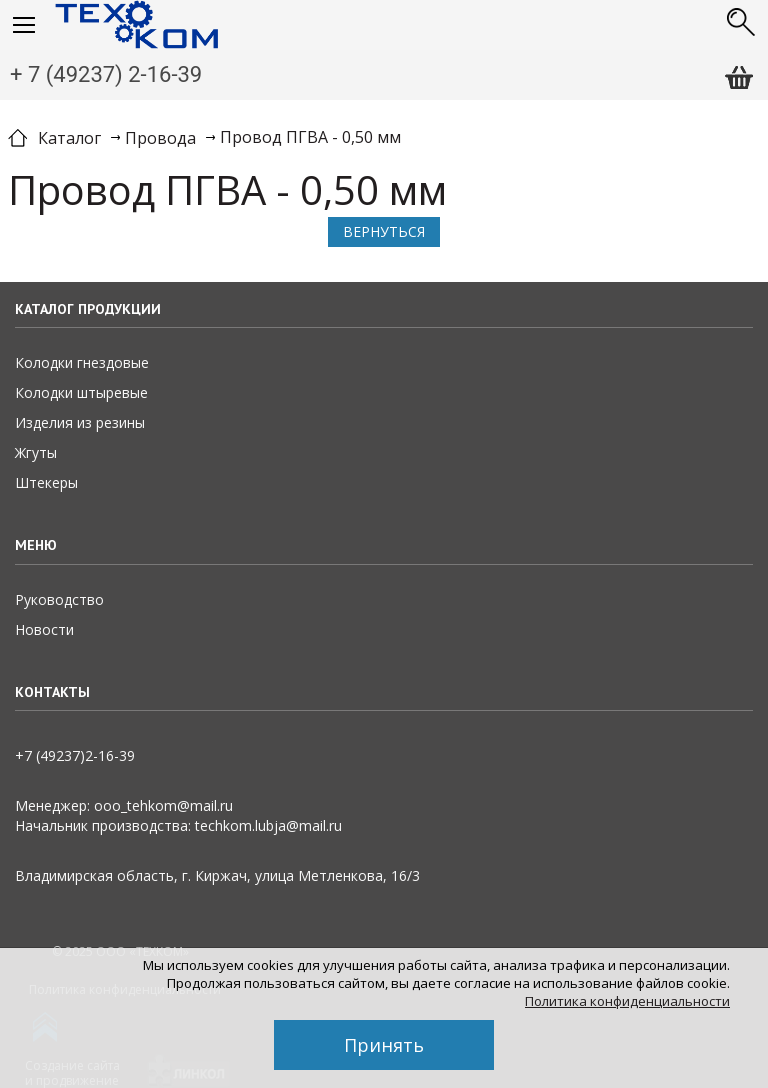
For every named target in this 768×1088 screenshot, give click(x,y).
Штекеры (46, 482)
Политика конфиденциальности (627, 1001)
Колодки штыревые (81, 392)
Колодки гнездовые (82, 362)
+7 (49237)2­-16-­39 (75, 755)
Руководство (59, 599)
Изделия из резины (80, 422)
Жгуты (36, 452)
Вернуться (384, 231)
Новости (44, 629)
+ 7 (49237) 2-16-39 (106, 74)
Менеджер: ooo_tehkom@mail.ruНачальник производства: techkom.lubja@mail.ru (178, 815)
